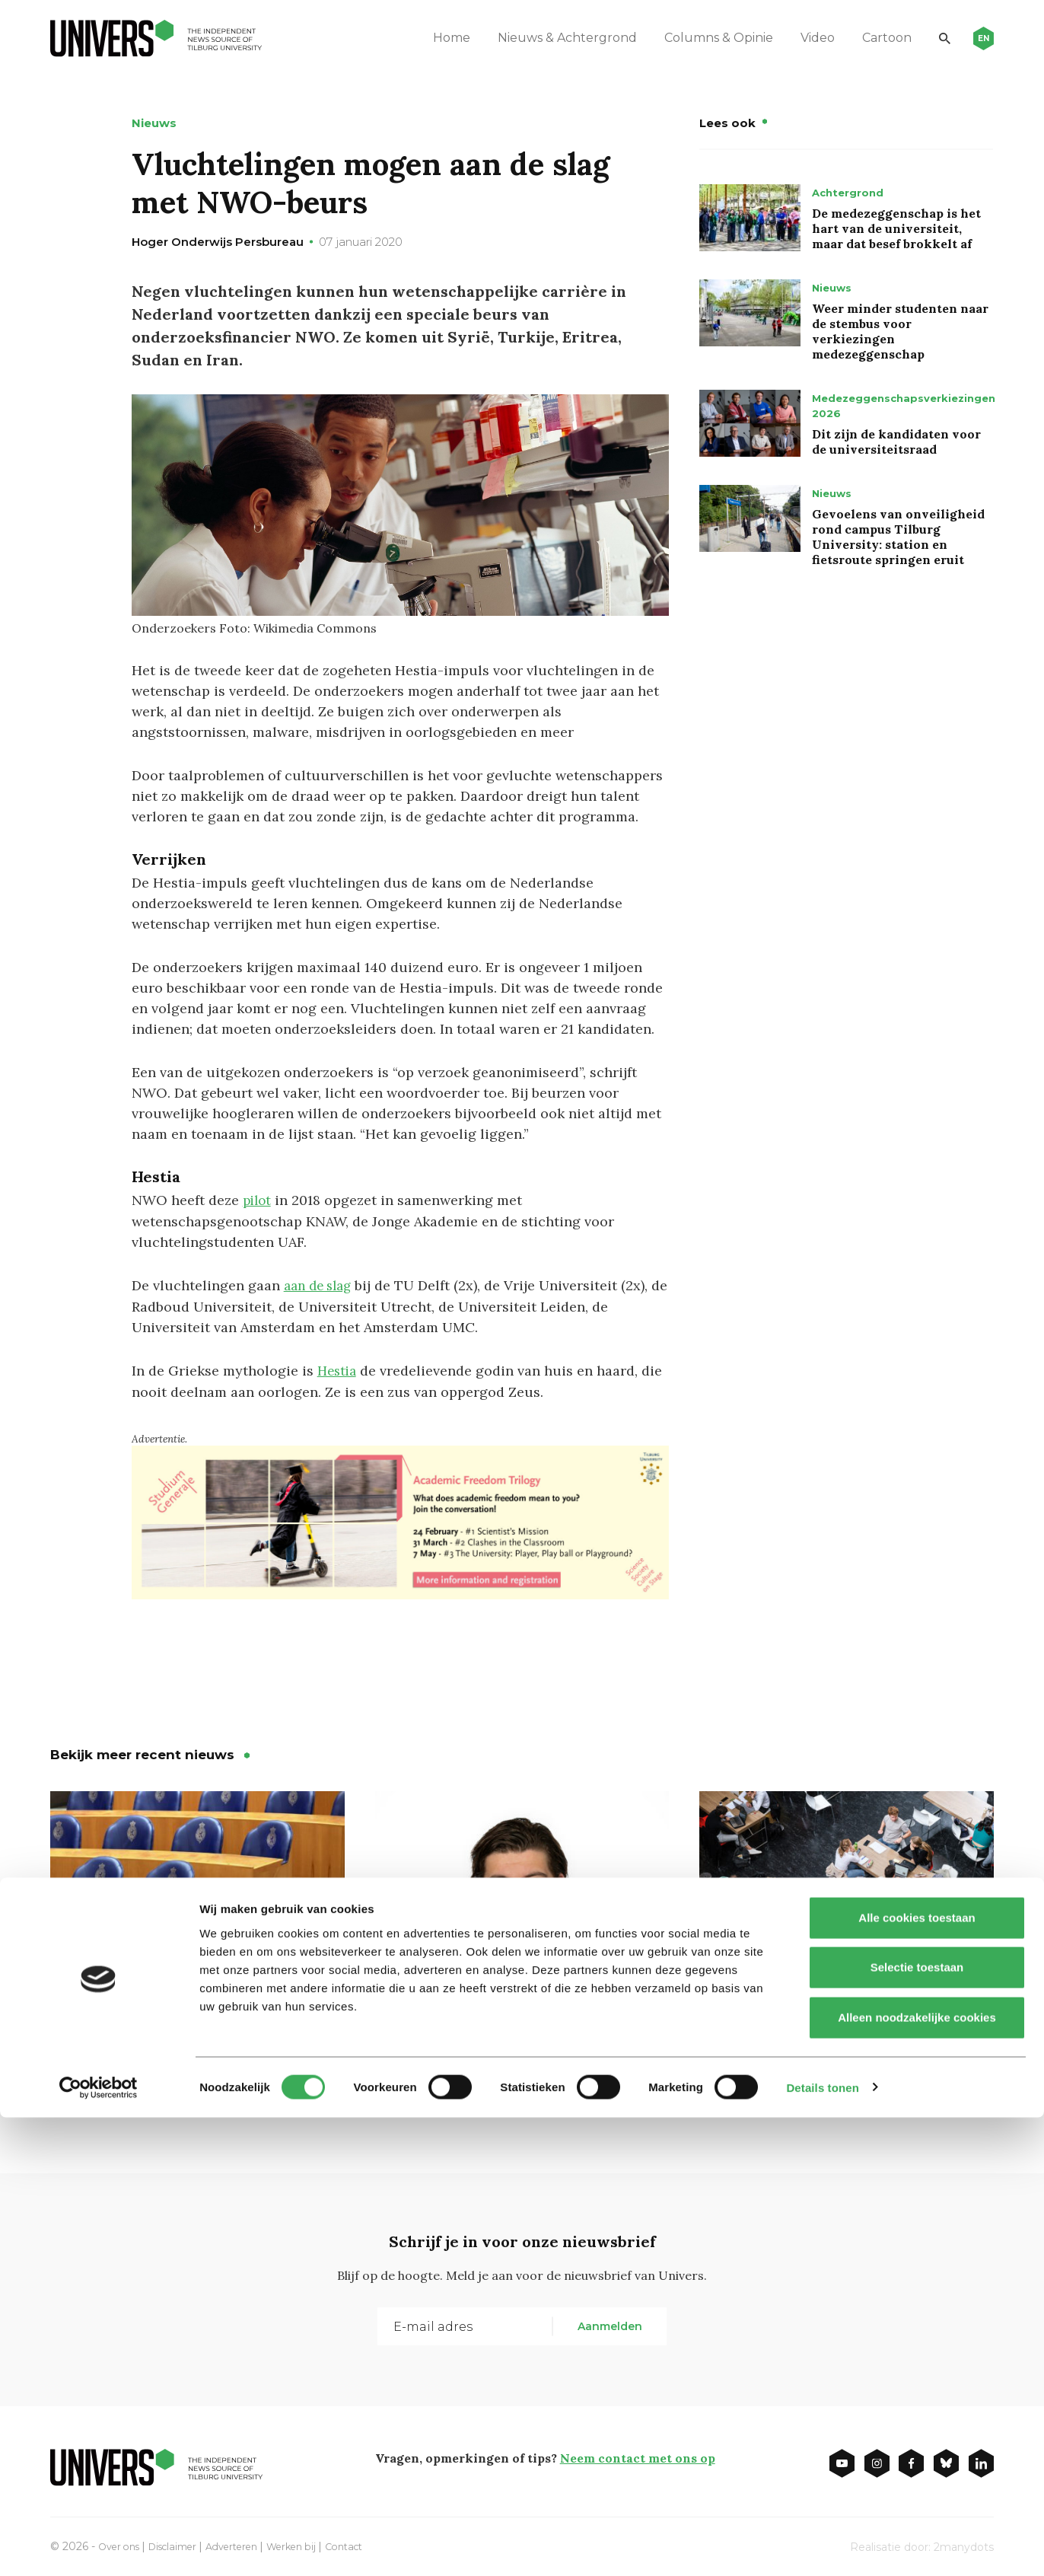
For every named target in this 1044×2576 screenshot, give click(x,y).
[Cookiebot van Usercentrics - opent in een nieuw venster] (98, 2546)
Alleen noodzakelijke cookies (917, 2475)
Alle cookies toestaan (916, 2376)
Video (796, 37)
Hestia (338, 1369)
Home (430, 37)
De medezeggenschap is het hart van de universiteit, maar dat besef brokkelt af (896, 228)
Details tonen (822, 2545)
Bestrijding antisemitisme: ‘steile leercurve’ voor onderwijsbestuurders (169, 2053)
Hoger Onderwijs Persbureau (218, 241)
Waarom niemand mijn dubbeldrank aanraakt (477, 2042)
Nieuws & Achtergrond (546, 37)
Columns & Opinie (697, 37)
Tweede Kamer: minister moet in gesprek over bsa (846, 2042)
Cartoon (865, 37)
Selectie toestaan (917, 2426)
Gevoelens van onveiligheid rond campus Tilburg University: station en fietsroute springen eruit (898, 536)
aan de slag (321, 1284)
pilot (258, 1200)
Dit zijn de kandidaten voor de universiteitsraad (896, 441)
